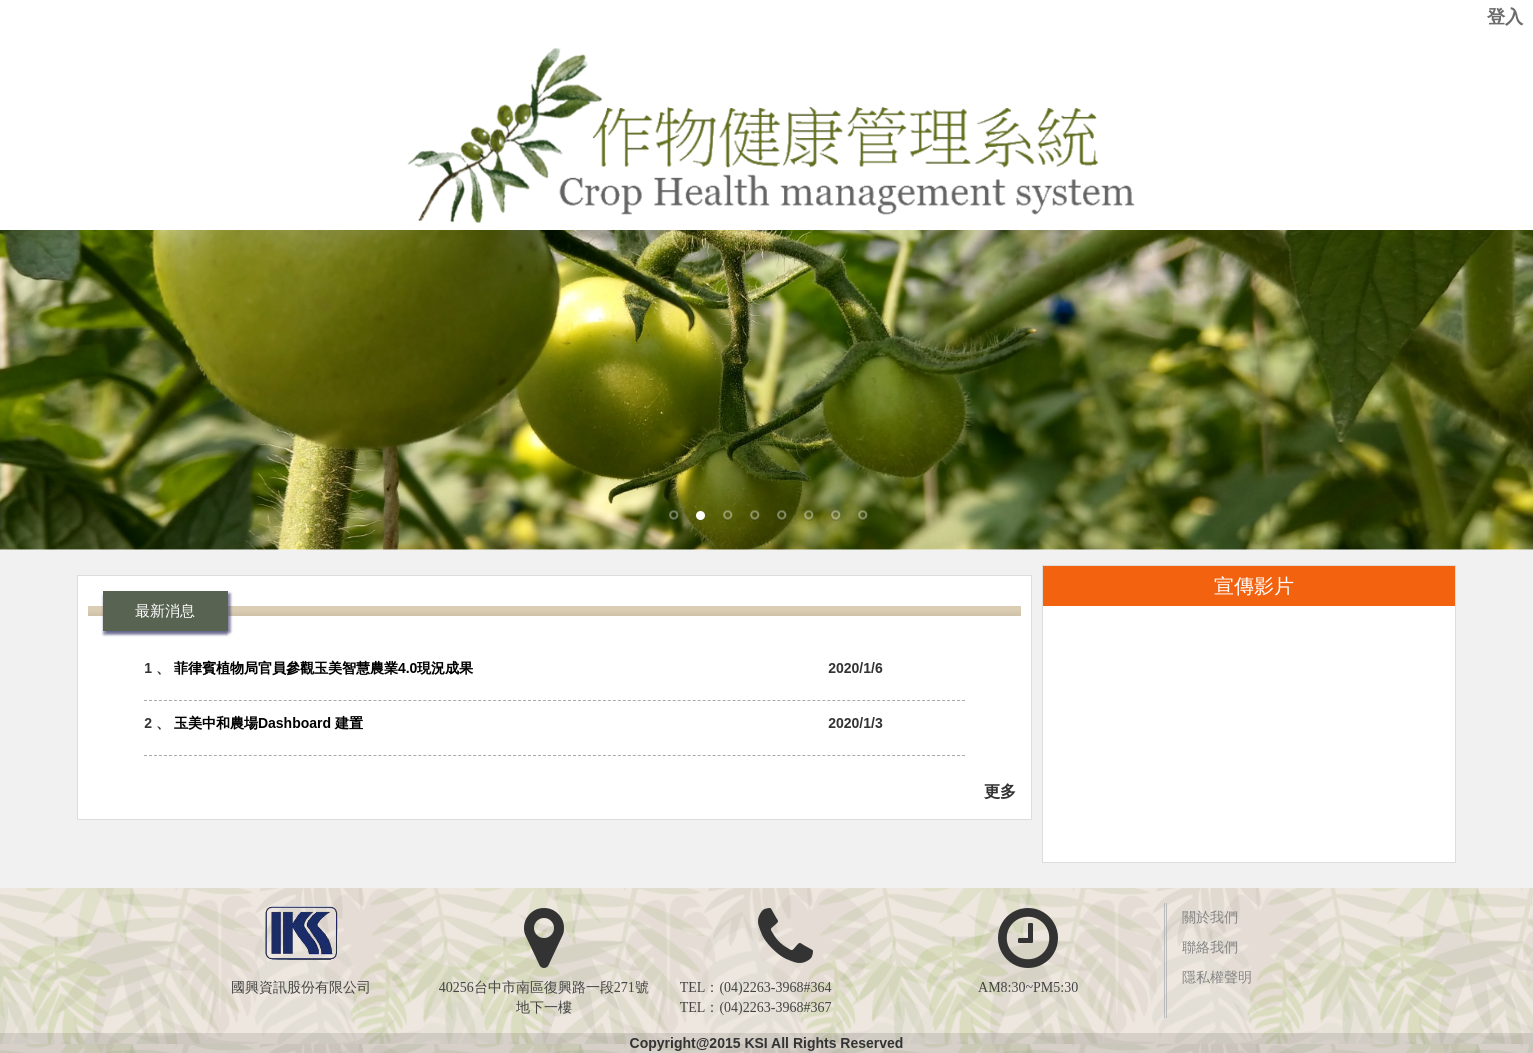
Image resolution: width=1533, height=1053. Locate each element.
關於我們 (1210, 917)
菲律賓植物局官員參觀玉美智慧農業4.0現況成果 (323, 668)
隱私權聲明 (1217, 977)
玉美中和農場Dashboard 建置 (268, 723)
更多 (1000, 791)
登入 (1505, 17)
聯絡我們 (1210, 947)
